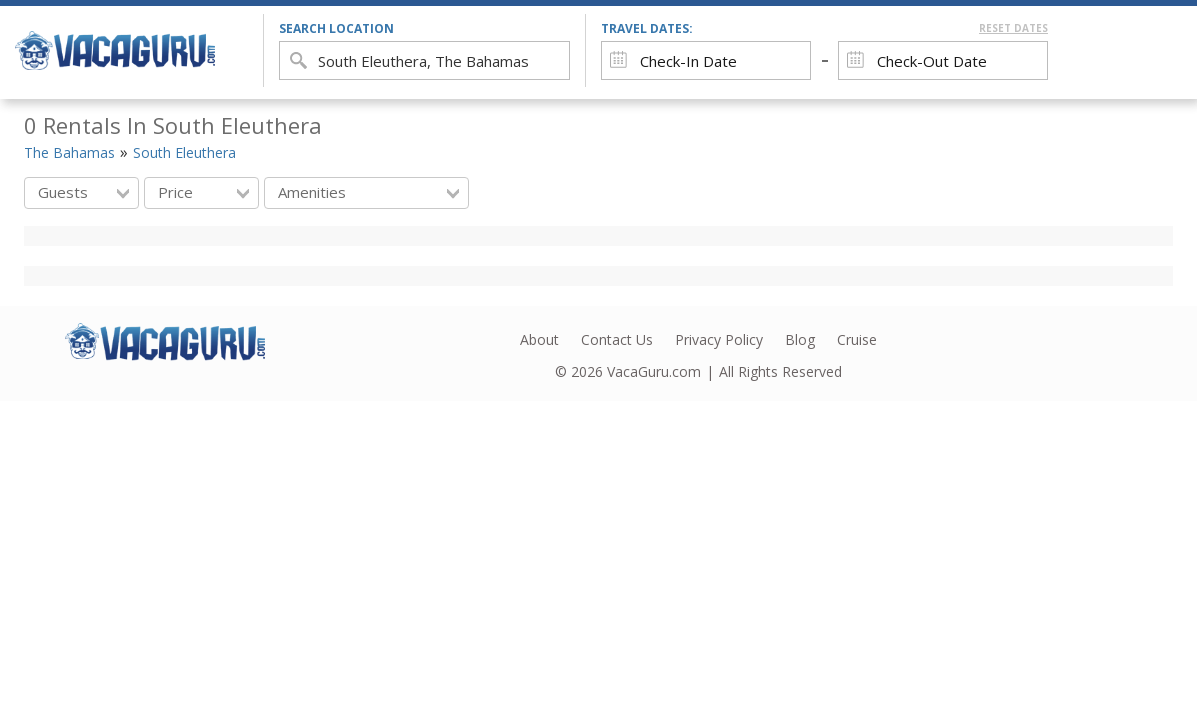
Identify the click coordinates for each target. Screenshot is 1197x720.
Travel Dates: (824, 28)
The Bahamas (69, 152)
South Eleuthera (184, 152)
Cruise (857, 339)
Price (203, 192)
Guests (83, 192)
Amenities (368, 192)
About (539, 339)
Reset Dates (1013, 28)
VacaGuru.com (654, 371)
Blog (800, 339)
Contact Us (617, 339)
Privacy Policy (719, 339)
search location (336, 28)
